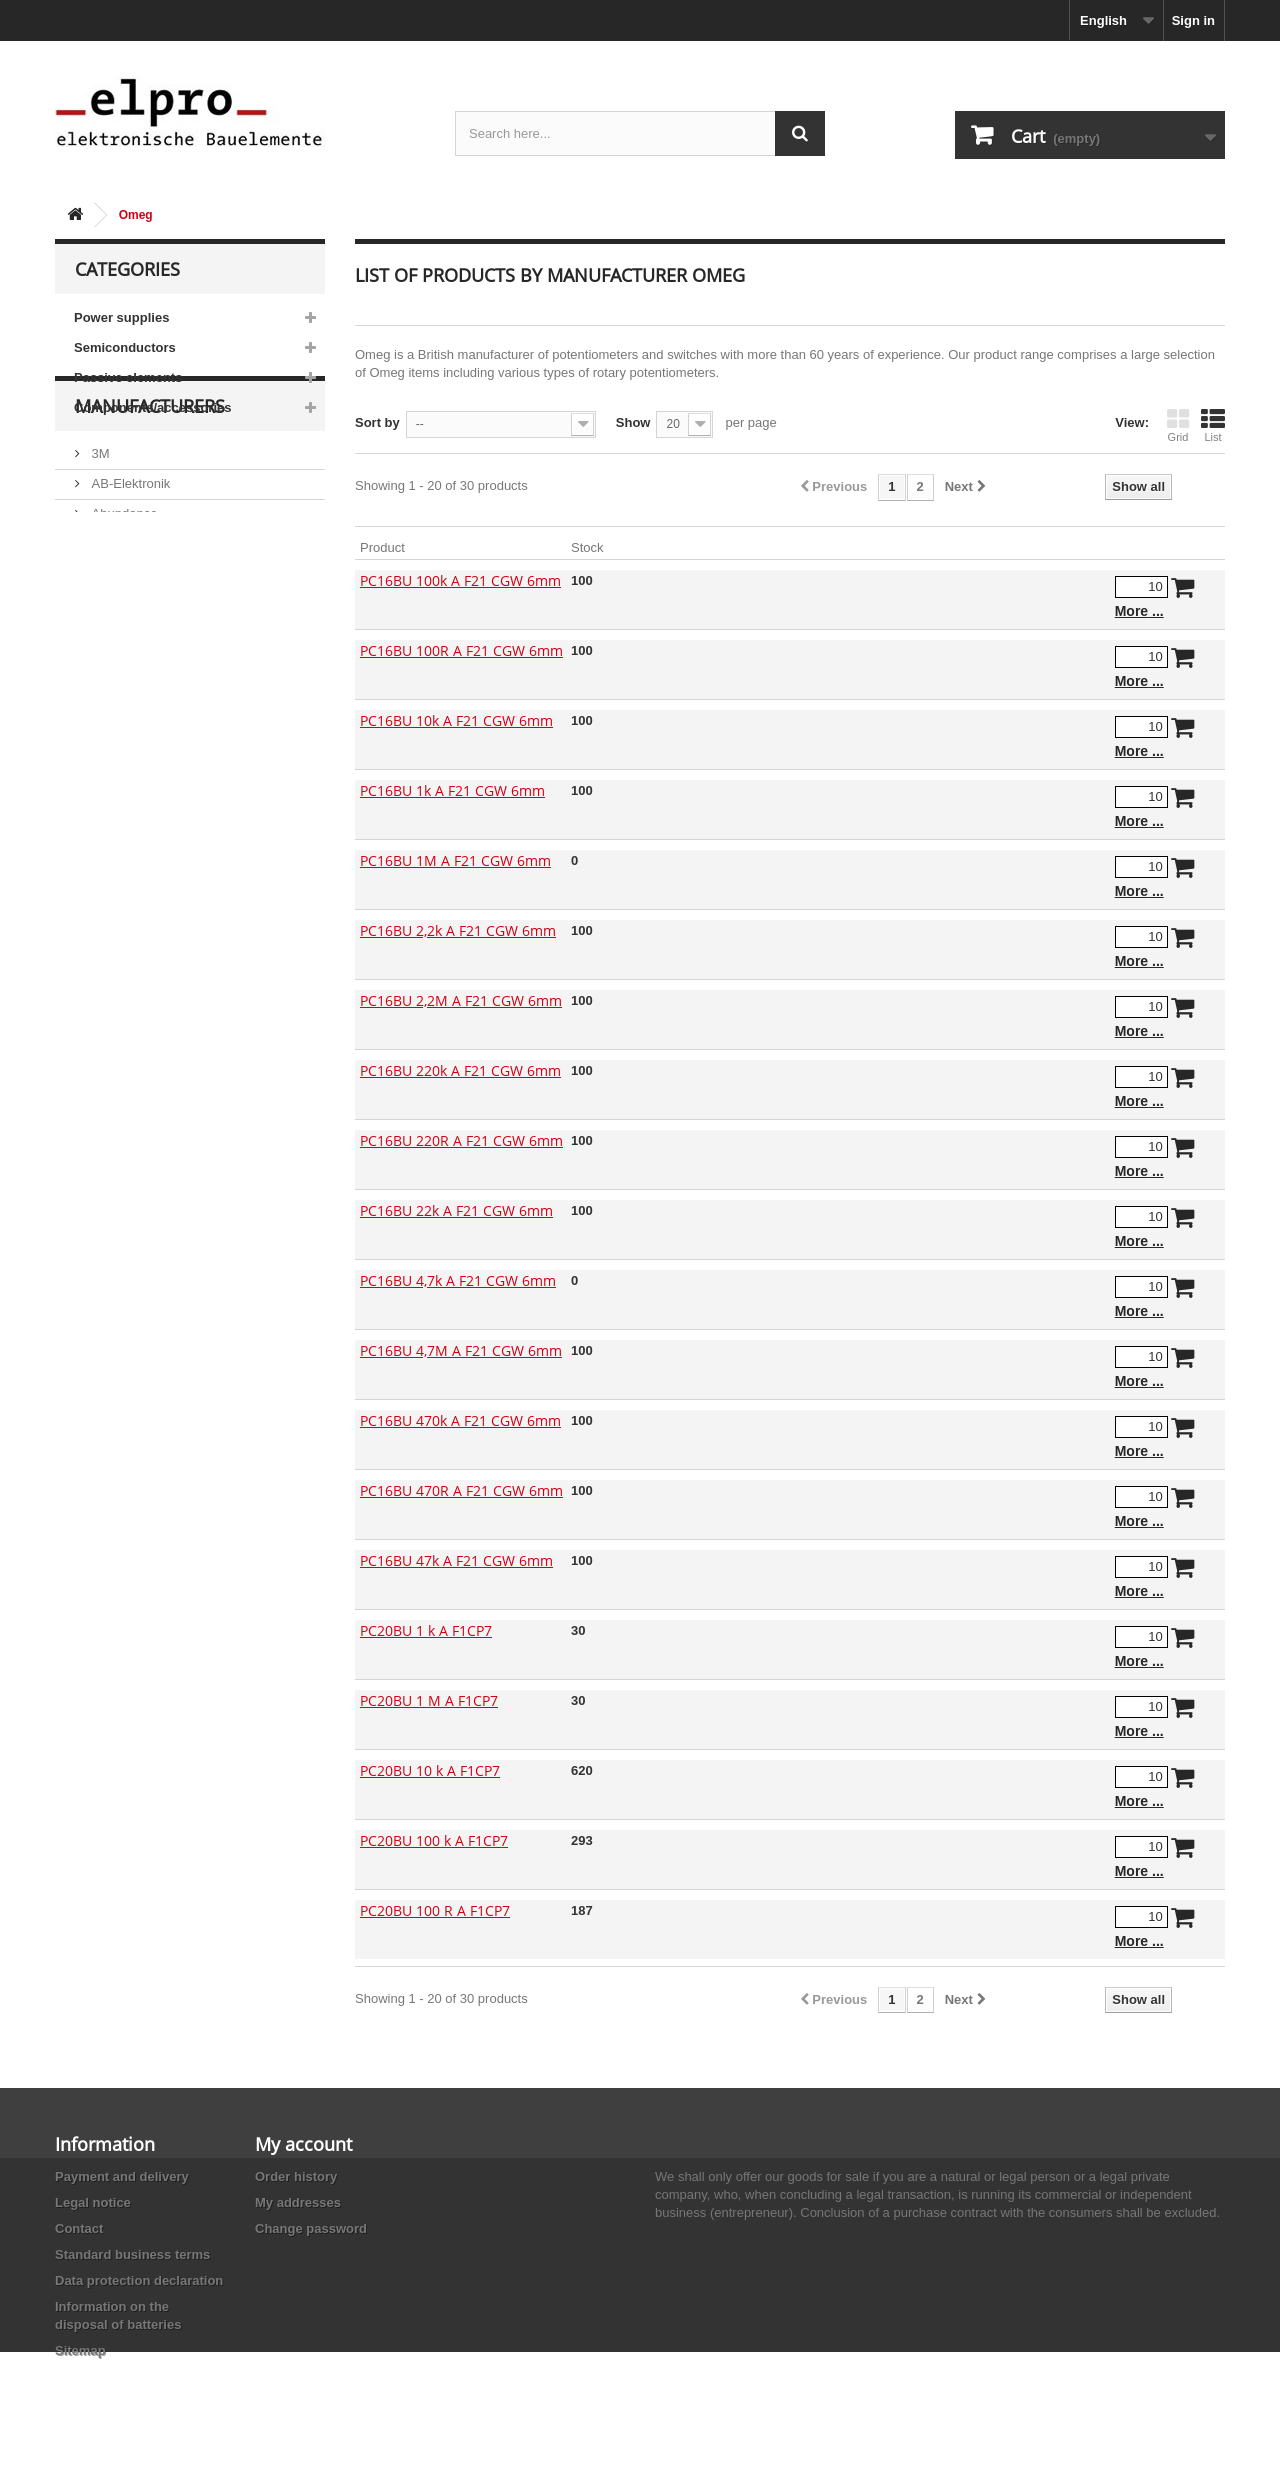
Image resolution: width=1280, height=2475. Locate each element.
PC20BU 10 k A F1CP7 (430, 1770)
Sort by (377, 422)
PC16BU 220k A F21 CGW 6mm (460, 1070)
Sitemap (80, 2350)
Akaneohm (121, 701)
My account (303, 2144)
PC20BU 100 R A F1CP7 (435, 1910)
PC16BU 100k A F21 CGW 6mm (460, 580)
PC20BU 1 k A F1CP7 (426, 1630)
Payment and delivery (122, 2176)
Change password (311, 2228)
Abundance (122, 581)
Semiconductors (125, 347)
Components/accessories (153, 407)
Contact (79, 2228)
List (1213, 425)
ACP (103, 641)
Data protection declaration (139, 2280)
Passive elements (128, 377)
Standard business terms (132, 2254)
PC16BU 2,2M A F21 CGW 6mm (461, 1000)
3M (99, 521)
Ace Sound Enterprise (153, 611)
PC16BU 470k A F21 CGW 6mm (460, 1420)
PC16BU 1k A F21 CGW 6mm (452, 790)
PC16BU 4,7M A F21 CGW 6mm (461, 1350)
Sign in (1193, 20)
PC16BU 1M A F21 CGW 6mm (455, 860)
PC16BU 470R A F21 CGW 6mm (461, 1490)
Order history (296, 2176)
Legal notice (93, 2202)
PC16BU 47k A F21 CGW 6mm (456, 1560)
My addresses (298, 2202)
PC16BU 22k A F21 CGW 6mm (456, 1210)
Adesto (110, 671)
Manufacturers (150, 482)
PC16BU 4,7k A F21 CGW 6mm (458, 1280)
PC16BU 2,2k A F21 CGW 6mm (458, 930)
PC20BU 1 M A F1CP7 (429, 1700)
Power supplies (121, 317)
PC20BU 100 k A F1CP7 (434, 1840)
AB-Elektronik (129, 551)
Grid (1178, 425)
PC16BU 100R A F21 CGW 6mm (461, 650)
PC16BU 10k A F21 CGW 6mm (456, 720)
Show (633, 422)
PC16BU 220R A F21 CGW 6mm (461, 1140)
